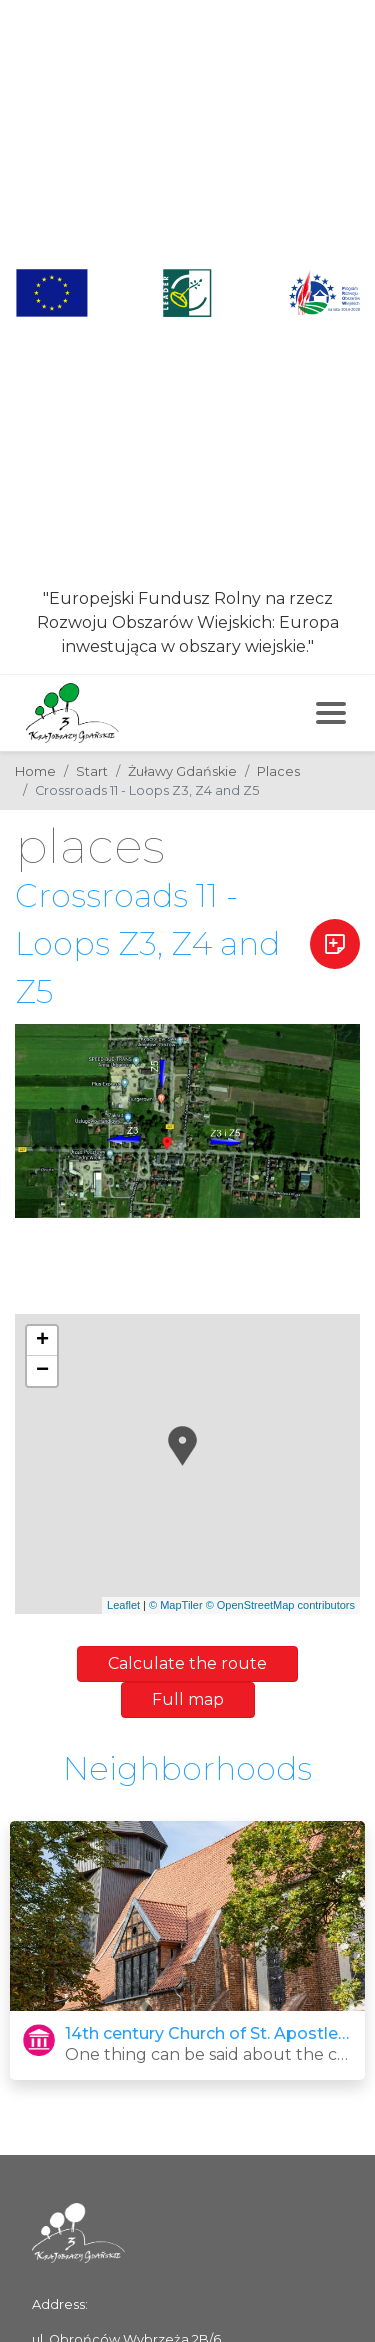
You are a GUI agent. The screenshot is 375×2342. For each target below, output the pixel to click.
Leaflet (123, 1605)
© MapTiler (176, 1605)
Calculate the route (187, 1663)
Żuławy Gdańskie (182, 771)
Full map (188, 1699)
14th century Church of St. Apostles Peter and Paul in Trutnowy (208, 2033)
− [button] (42, 1371)
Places (278, 771)
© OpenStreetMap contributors (280, 1605)
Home (35, 771)
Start (92, 771)
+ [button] (42, 1341)
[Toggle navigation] (331, 713)
